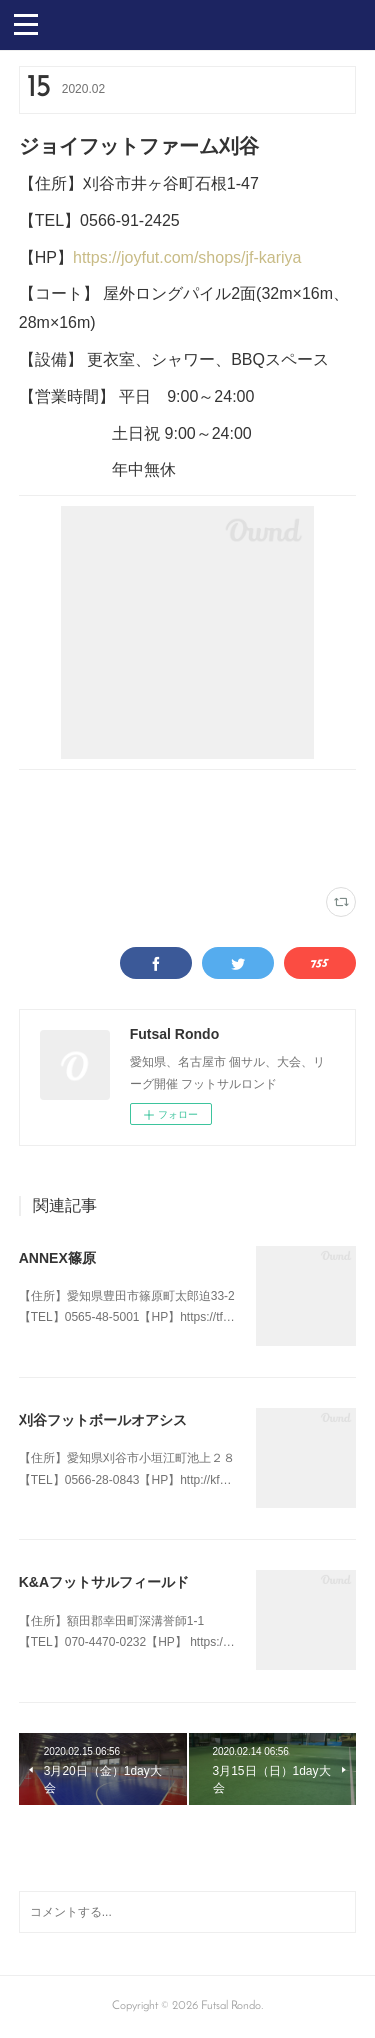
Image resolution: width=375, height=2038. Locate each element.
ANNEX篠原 (57, 1258)
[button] (26, 23)
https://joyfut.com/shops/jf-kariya (187, 257)
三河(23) (136, 847)
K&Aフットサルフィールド (104, 1582)
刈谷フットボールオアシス (103, 1420)
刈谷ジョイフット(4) (65, 847)
